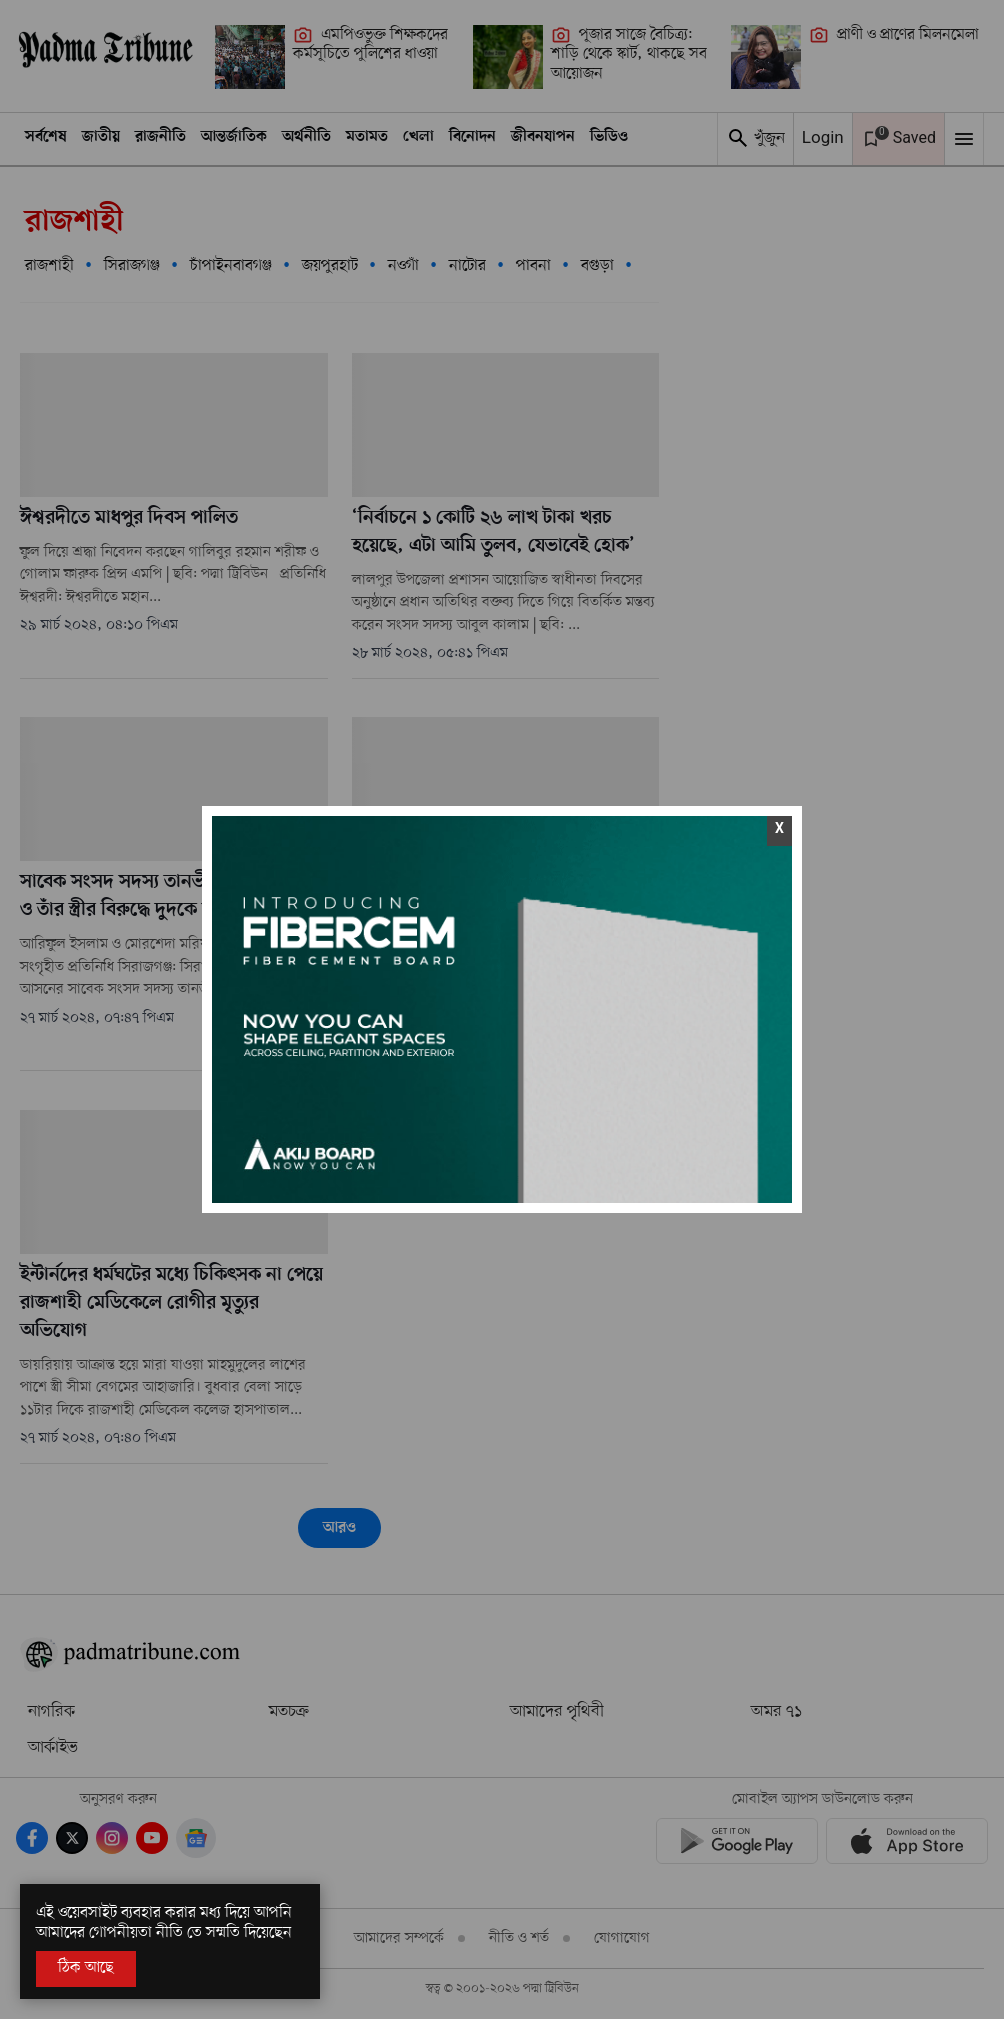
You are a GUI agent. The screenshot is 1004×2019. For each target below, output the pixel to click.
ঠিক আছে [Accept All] (86, 1968)
